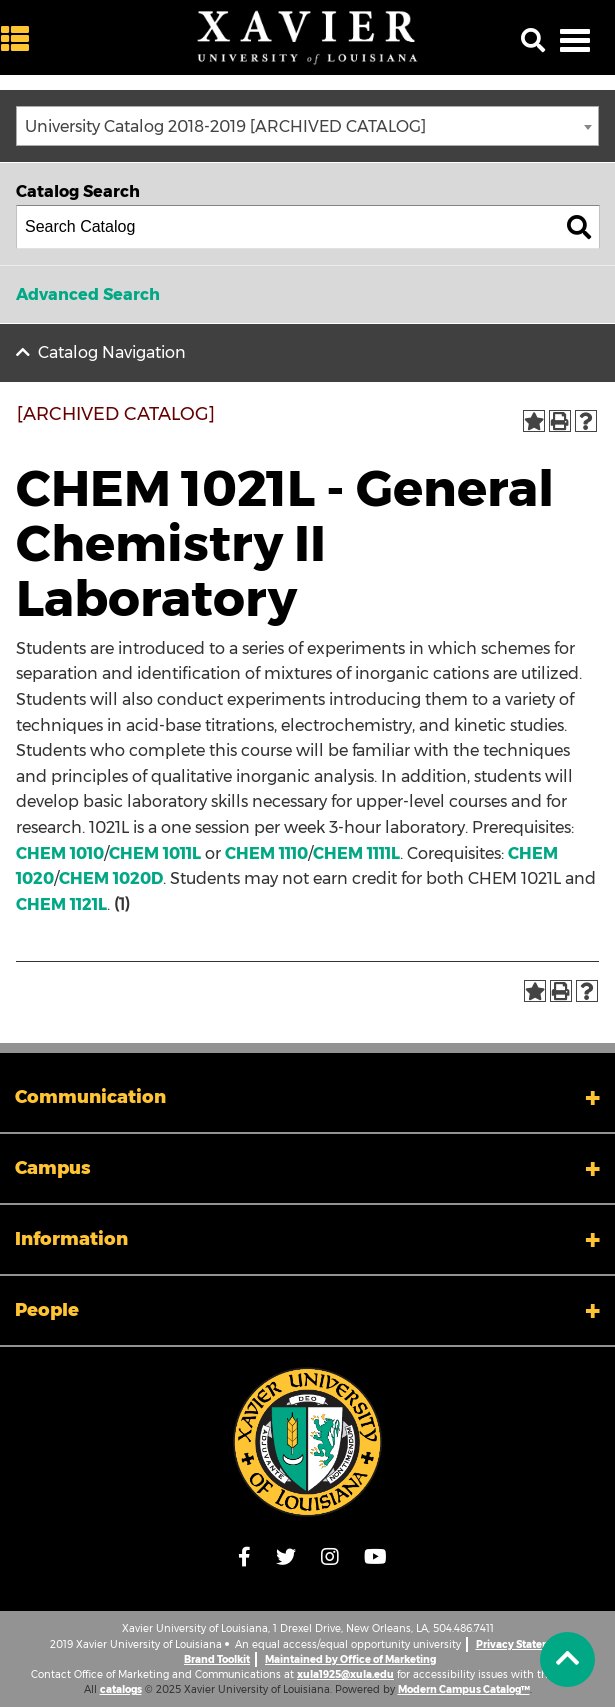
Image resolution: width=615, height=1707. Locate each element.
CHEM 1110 (266, 853)
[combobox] (307, 126)
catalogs (121, 1689)
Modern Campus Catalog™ (464, 1689)
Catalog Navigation (112, 352)
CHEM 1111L (356, 853)
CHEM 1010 (60, 853)
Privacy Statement (522, 1644)
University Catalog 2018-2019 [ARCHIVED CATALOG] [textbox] (225, 126)
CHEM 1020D (111, 878)
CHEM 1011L (155, 853)
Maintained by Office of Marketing (350, 1659)
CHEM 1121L (61, 904)
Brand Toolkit (217, 1659)
